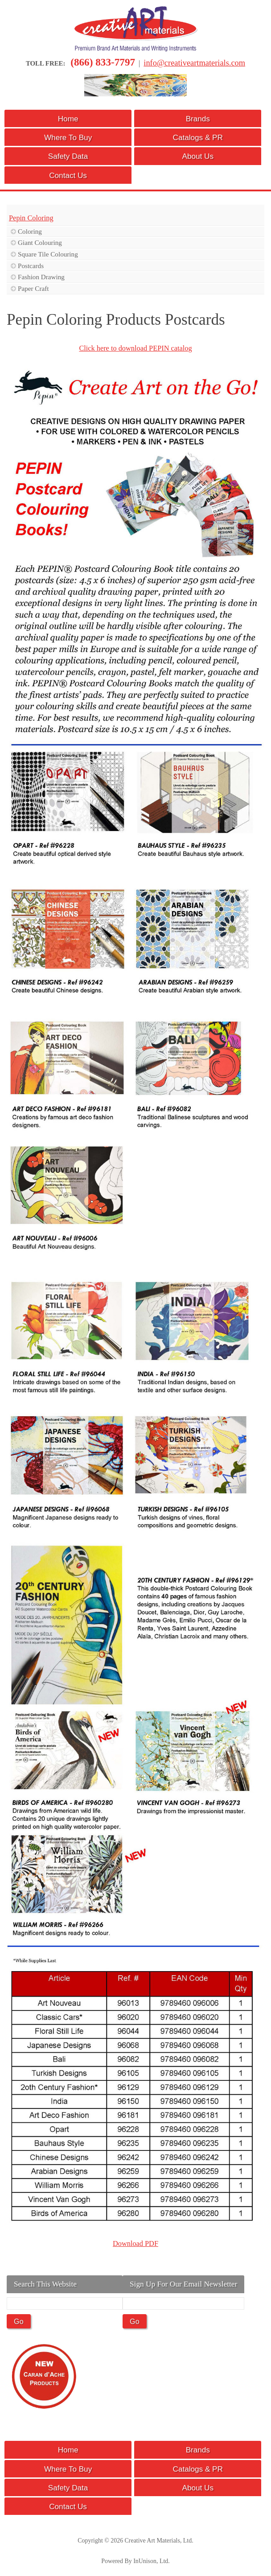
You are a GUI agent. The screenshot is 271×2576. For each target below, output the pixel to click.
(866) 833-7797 (102, 62)
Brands (198, 118)
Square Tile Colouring (48, 254)
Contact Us (68, 175)
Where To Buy (68, 137)
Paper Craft (33, 288)
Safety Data (68, 156)
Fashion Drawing (41, 277)
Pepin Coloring (31, 218)
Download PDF (135, 2243)
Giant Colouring (40, 242)
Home (68, 118)
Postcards (31, 265)
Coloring (30, 231)
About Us (198, 156)
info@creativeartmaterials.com (194, 62)
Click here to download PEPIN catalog (135, 348)
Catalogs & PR (198, 137)
